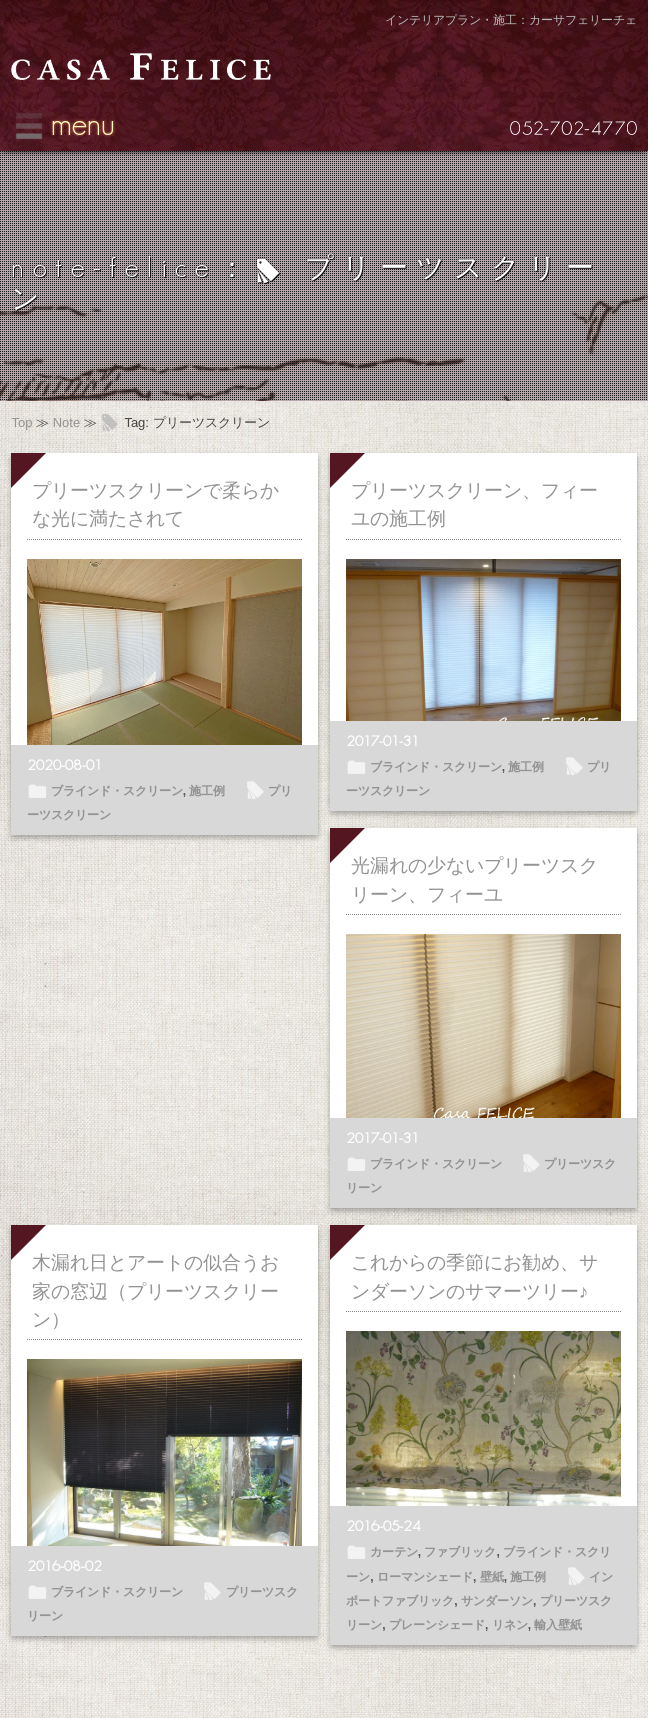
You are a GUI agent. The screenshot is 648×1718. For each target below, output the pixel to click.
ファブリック (460, 1552)
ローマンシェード (425, 1577)
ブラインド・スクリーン (117, 791)
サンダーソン (497, 1601)
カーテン (394, 1552)
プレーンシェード (437, 1625)
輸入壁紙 (558, 1625)
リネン (510, 1625)
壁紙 (492, 1577)
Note (66, 422)
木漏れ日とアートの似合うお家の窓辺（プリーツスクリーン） (155, 1291)
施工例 (207, 791)
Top (21, 422)
